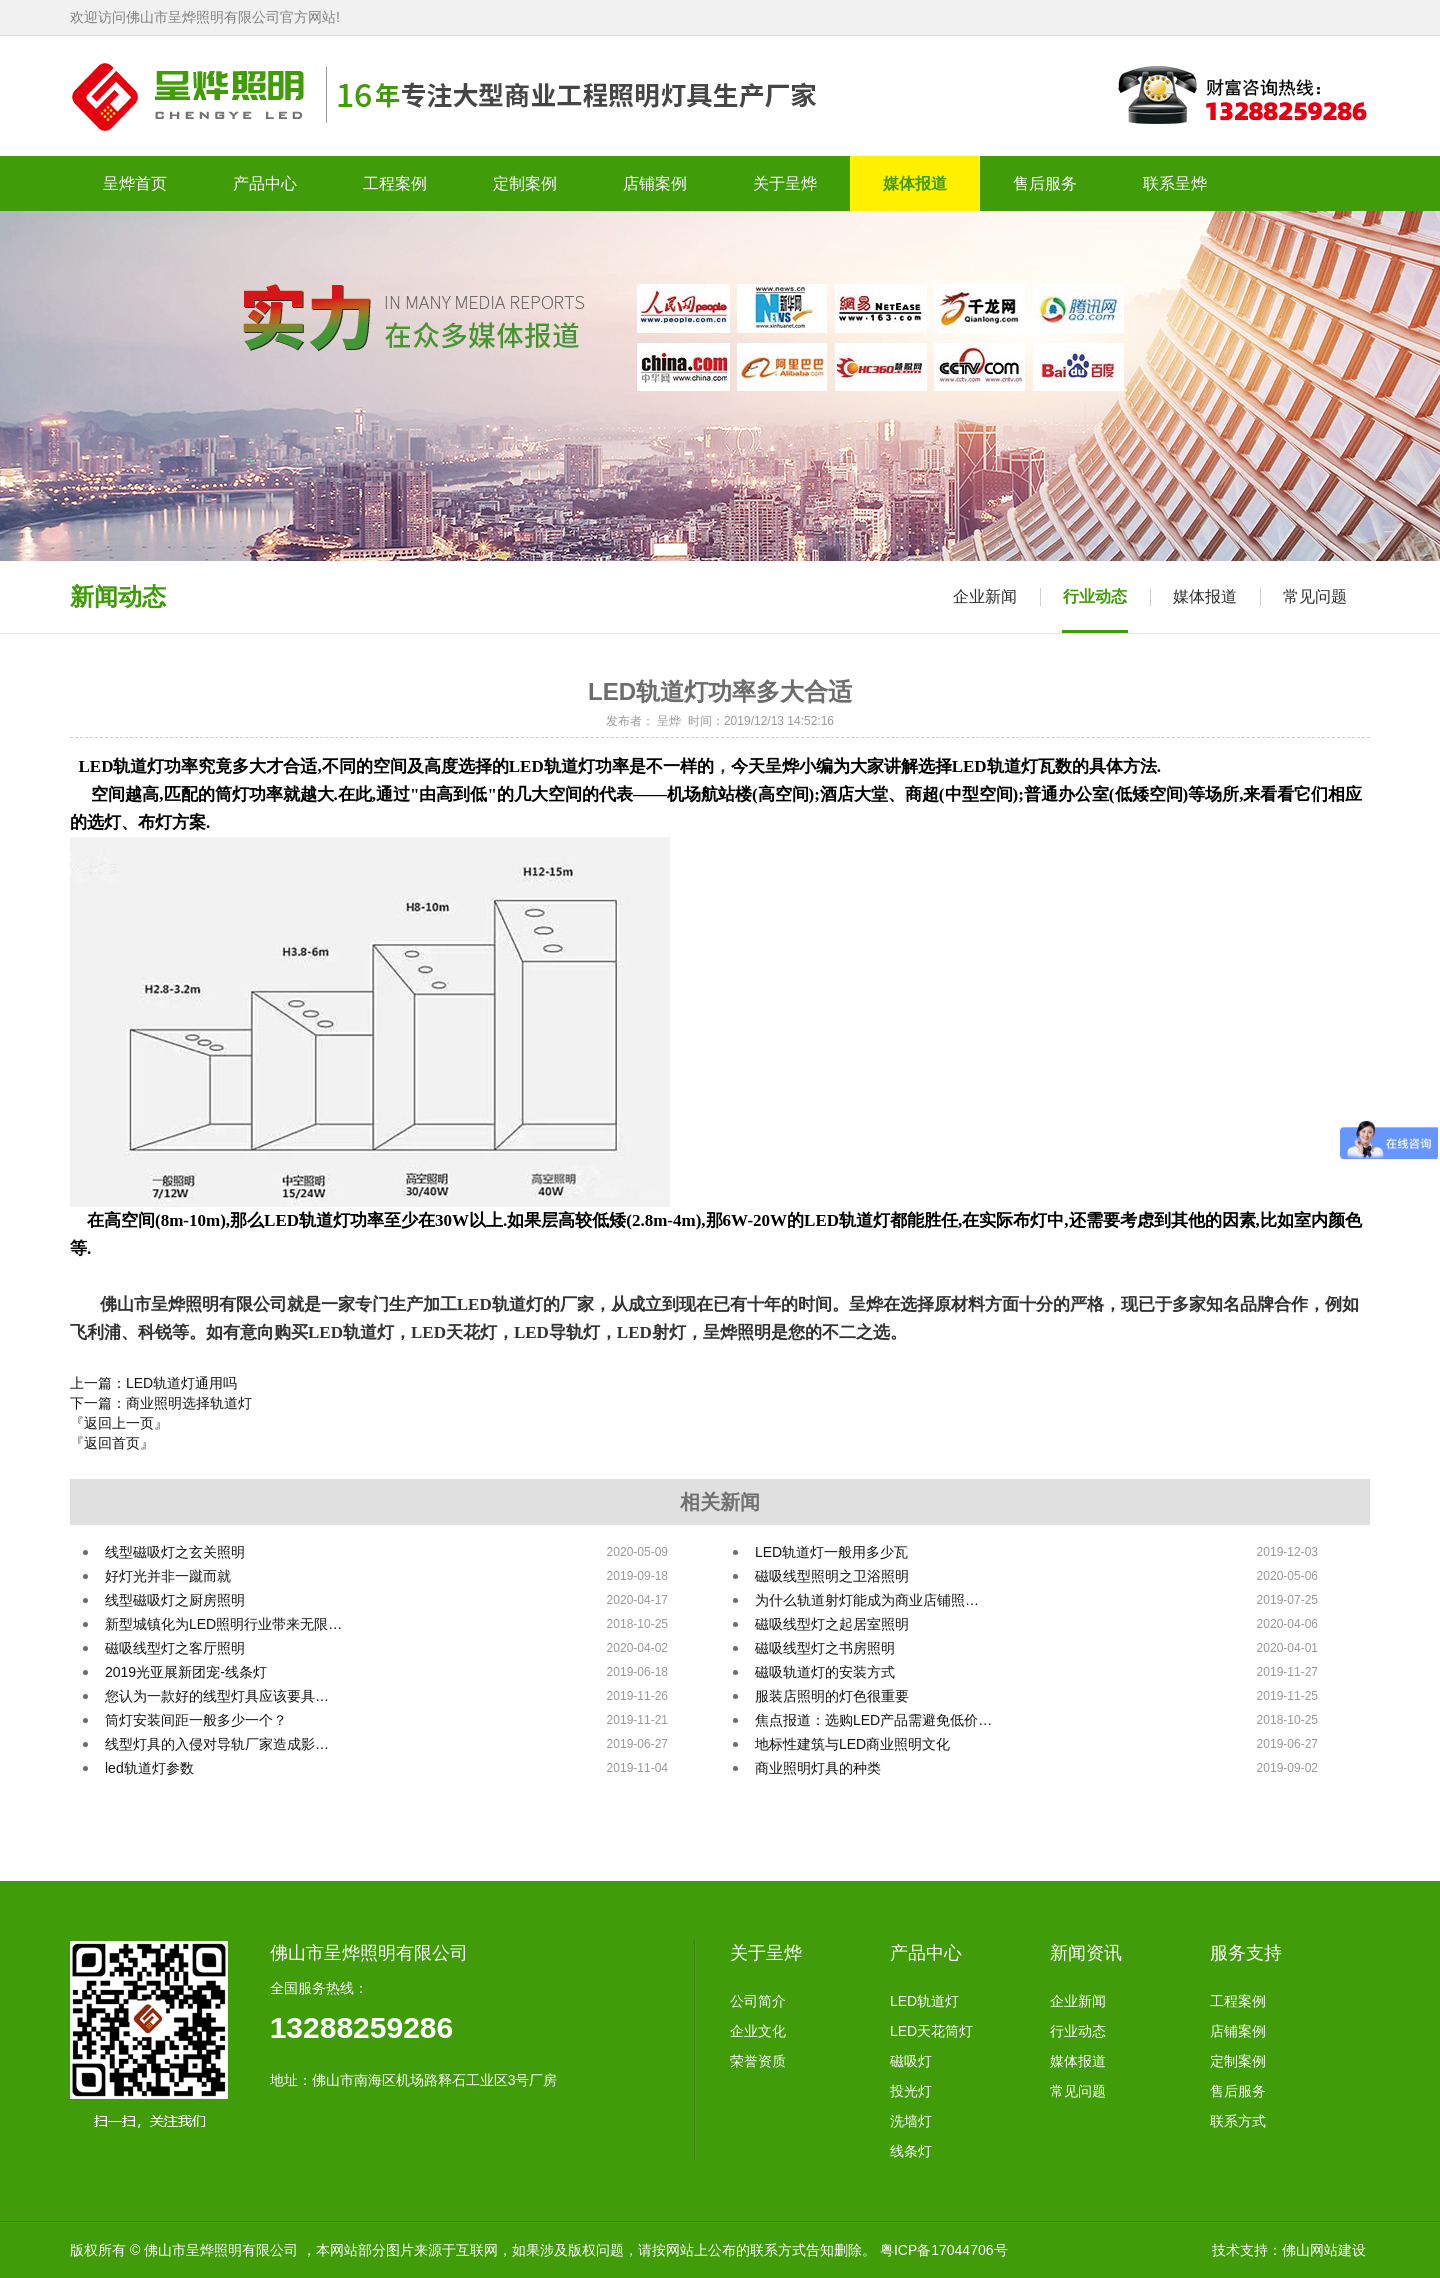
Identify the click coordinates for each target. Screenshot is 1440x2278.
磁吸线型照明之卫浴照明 (832, 1576)
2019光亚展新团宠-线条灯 (186, 1672)
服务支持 (1246, 1953)
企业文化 (758, 2031)
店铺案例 (1238, 2031)
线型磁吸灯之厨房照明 (175, 1600)
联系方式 (1238, 2121)
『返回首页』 (112, 1443)
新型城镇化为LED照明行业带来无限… (223, 1624)
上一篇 (153, 1383)
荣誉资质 (758, 2061)
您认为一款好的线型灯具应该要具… (217, 1696)
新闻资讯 (1086, 1953)
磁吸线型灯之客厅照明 (175, 1648)
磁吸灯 (911, 2061)
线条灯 (911, 2151)
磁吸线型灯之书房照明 (825, 1648)
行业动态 (1095, 596)
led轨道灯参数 (149, 1768)
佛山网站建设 (1324, 2250)
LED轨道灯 (924, 2001)
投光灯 (911, 2091)
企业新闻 (985, 596)
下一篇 (161, 1403)
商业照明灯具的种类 (818, 1768)
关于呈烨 (766, 1953)
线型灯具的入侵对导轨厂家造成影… (217, 1744)
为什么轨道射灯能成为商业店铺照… (867, 1600)
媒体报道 (1205, 596)
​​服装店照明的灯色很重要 (832, 1696)
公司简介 (758, 2001)
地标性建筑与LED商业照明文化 (852, 1744)
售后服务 (1238, 2091)
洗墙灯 (911, 2121)
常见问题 (1315, 596)
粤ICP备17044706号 (944, 2250)
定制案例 (1238, 2061)
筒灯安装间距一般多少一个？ (196, 1720)
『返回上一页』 (119, 1423)
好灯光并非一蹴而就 (168, 1576)
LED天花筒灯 (931, 2031)
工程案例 (1238, 2001)
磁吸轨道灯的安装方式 (825, 1672)
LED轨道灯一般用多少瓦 (831, 1552)
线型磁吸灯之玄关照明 (175, 1552)
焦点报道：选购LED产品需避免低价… (873, 1720)
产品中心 (926, 1953)
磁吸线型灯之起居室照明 (832, 1624)
